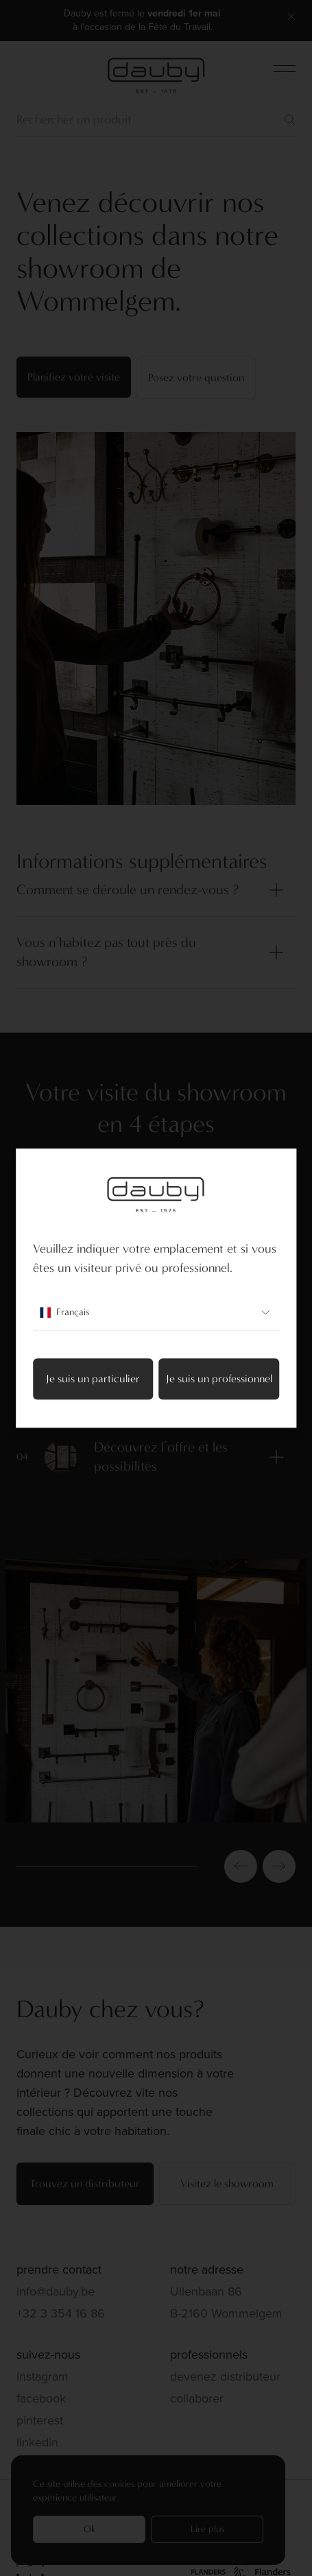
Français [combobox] (156, 1312)
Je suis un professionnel (219, 1378)
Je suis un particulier (93, 1378)
